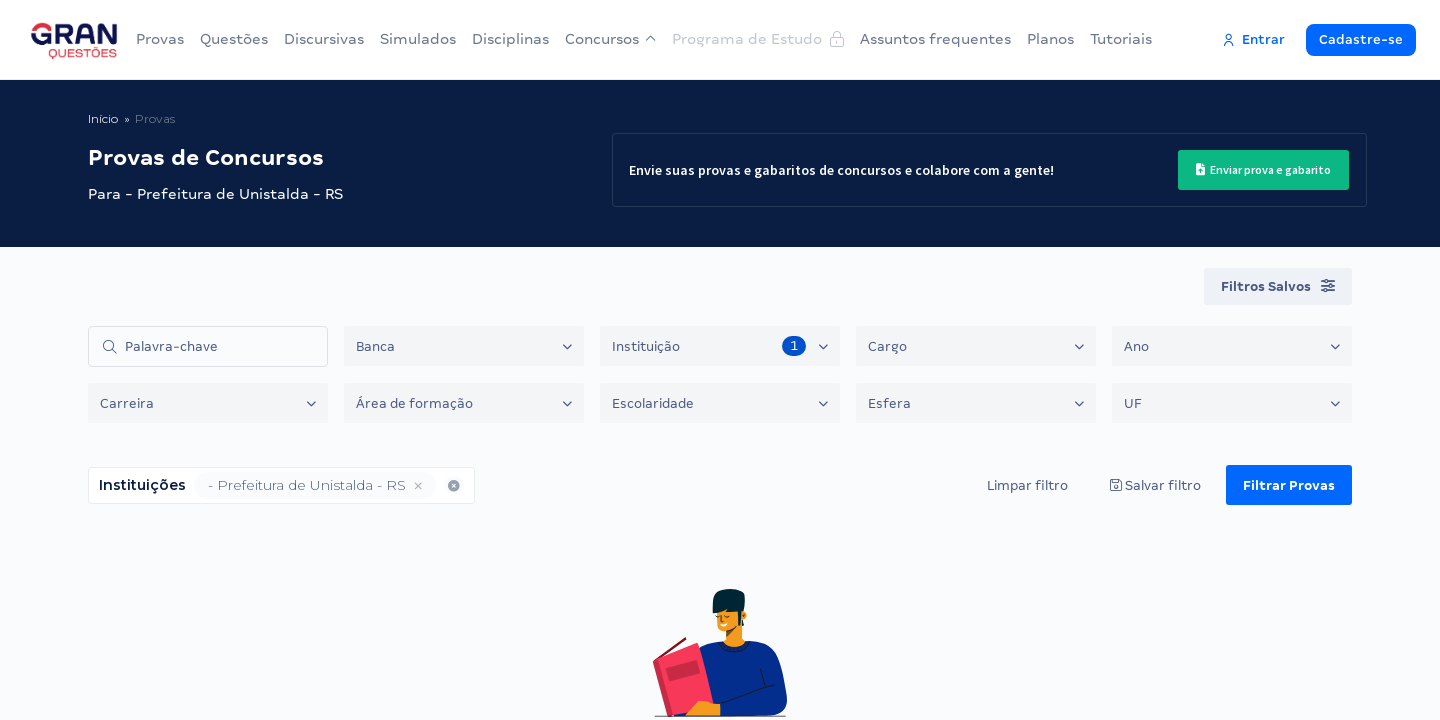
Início (103, 118)
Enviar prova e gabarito (1263, 169)
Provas (160, 39)
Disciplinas (510, 39)
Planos (1050, 39)
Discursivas (324, 39)
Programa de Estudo (758, 39)
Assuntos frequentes (935, 39)
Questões (234, 39)
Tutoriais (1121, 39)
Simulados (418, 39)
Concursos (610, 39)
